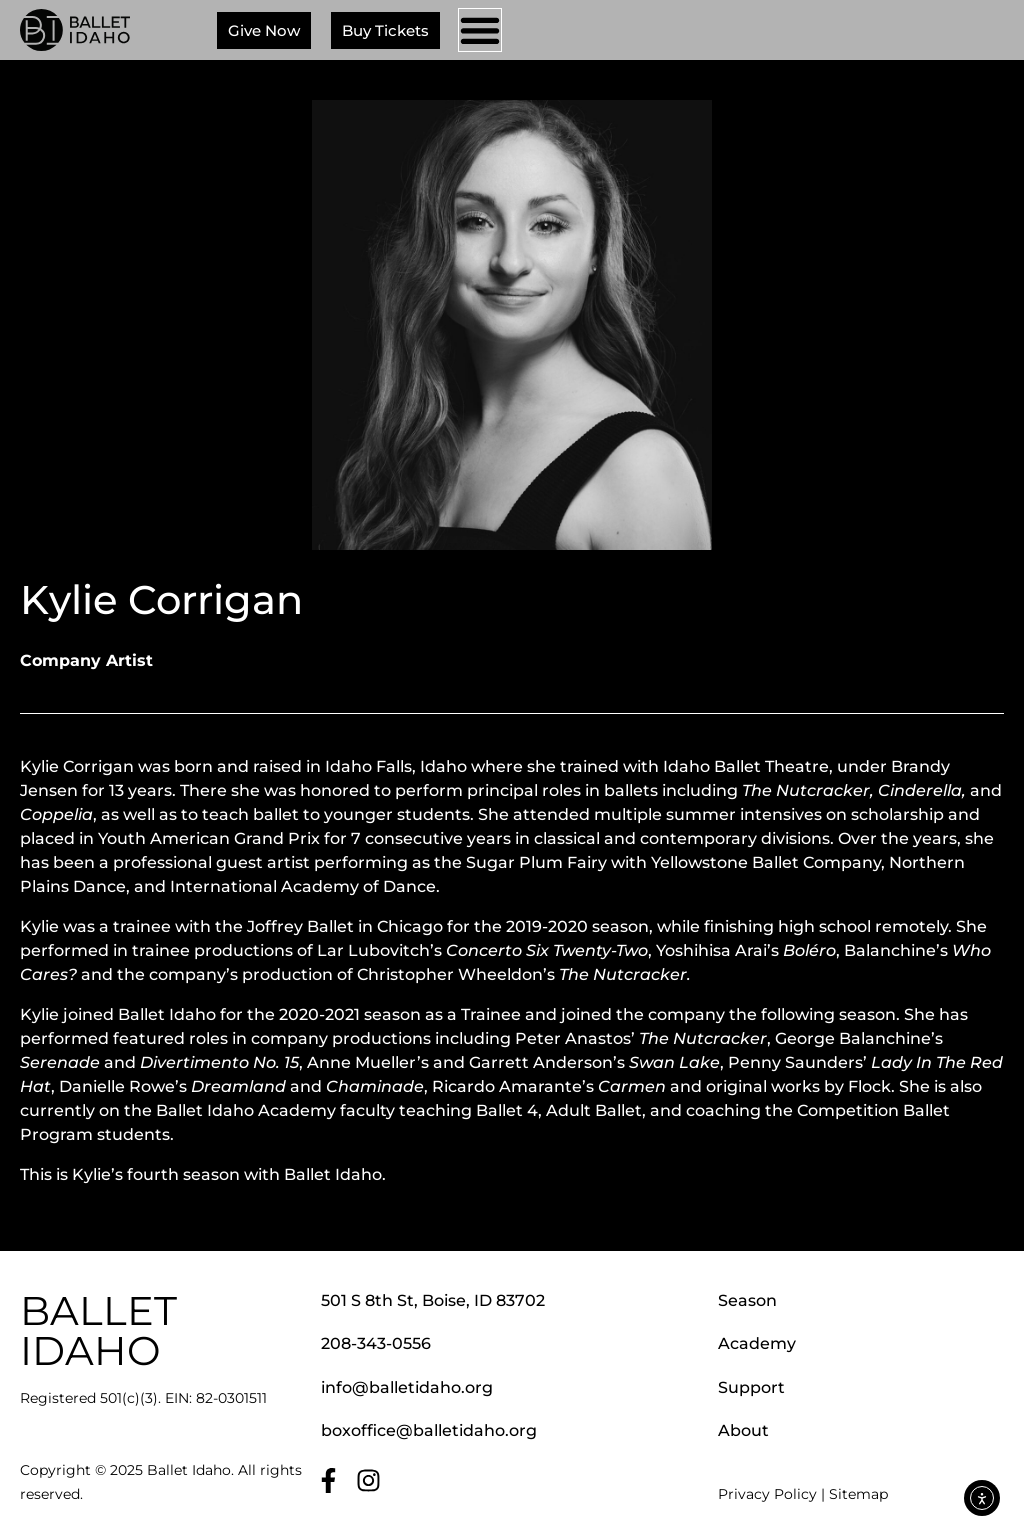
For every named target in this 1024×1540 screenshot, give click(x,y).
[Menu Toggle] (480, 30)
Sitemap (858, 1494)
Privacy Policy (767, 1494)
